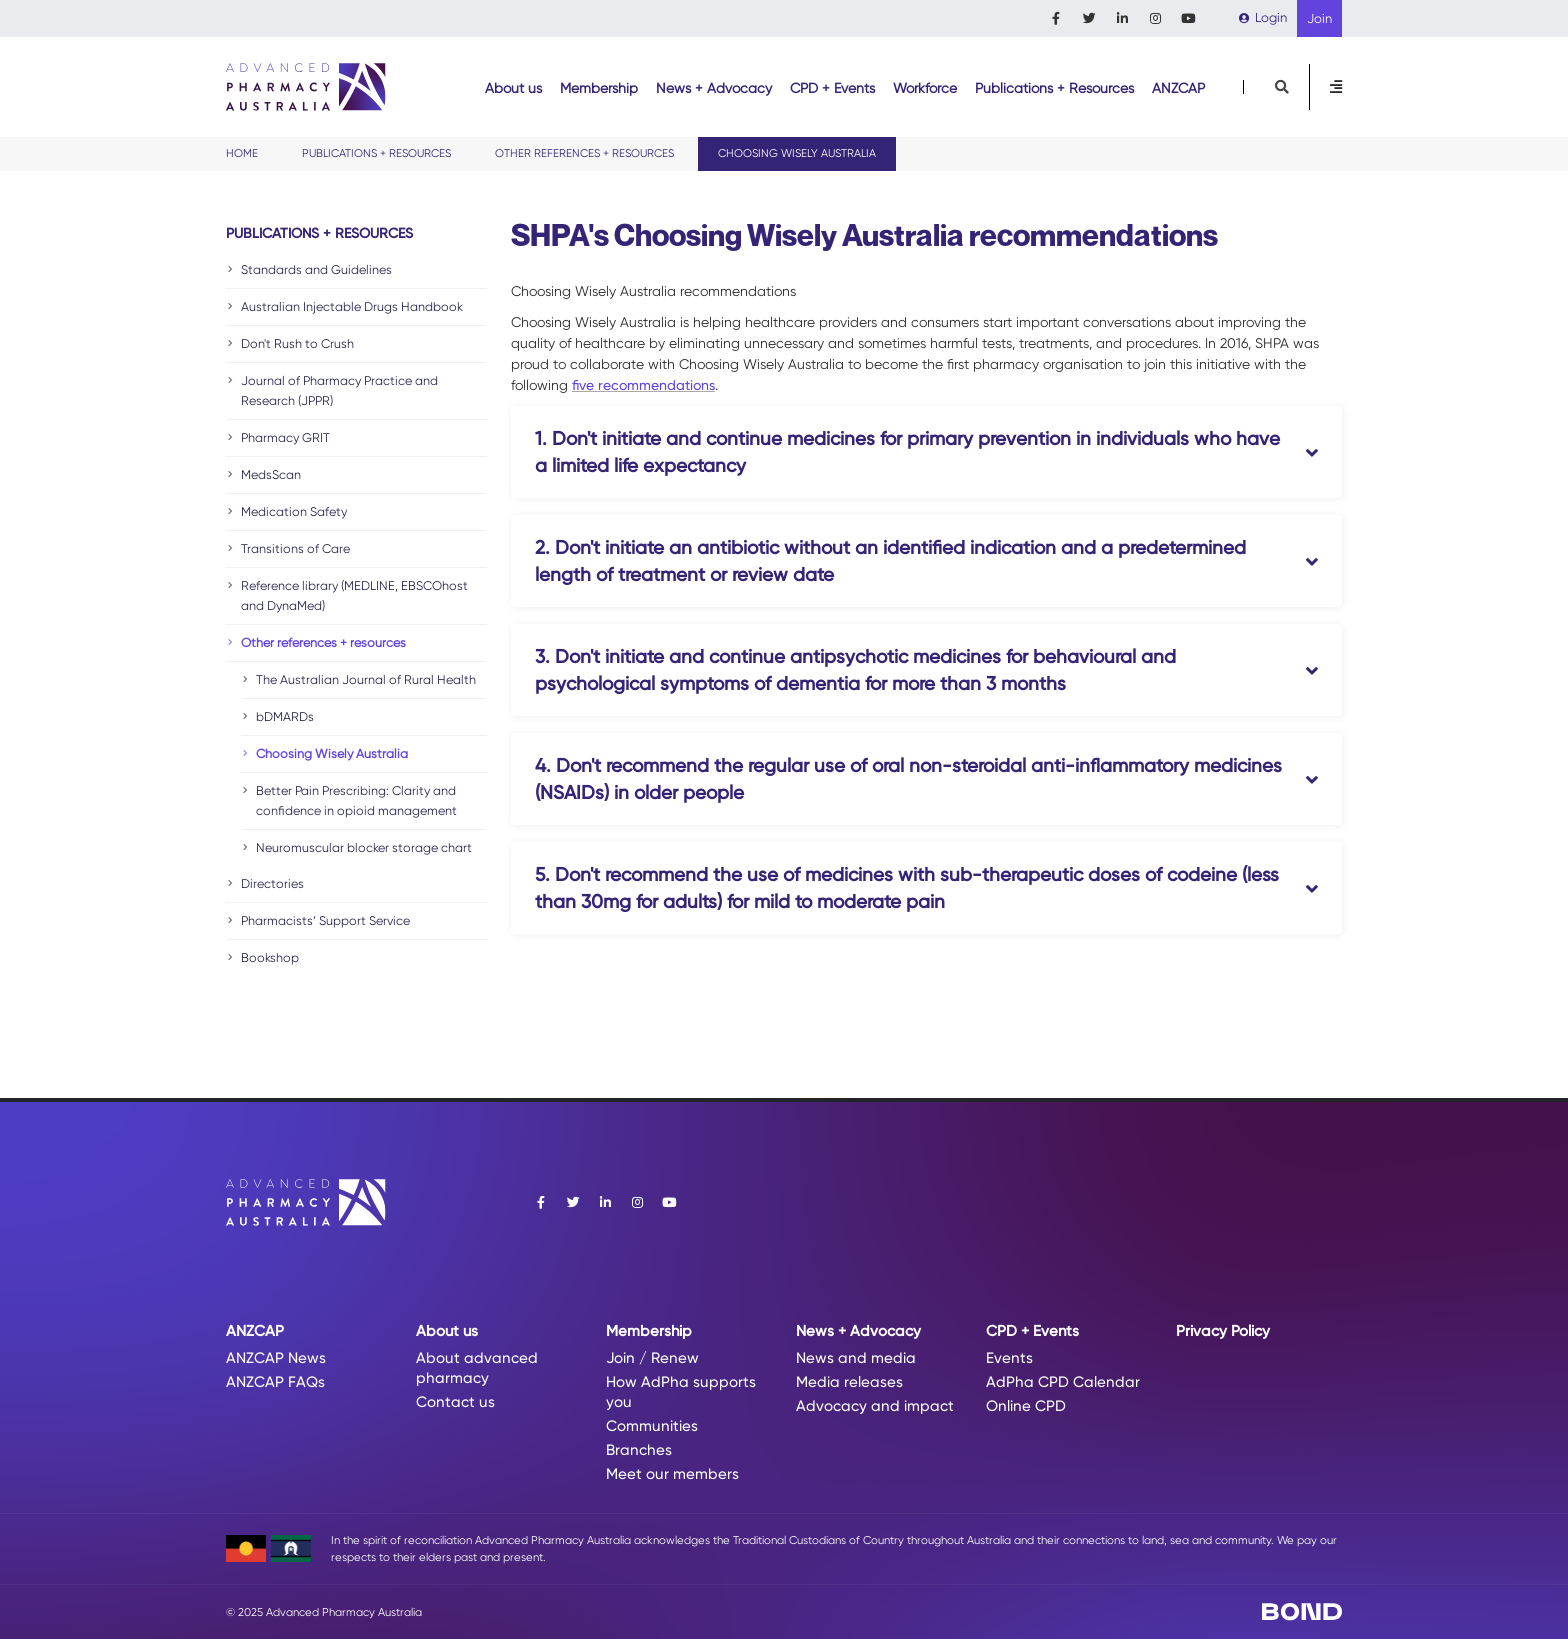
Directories (272, 883)
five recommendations (643, 385)
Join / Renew (652, 1358)
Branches (639, 1450)
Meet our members (672, 1474)
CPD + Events (832, 88)
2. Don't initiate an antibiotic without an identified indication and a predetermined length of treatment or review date (890, 561)
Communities (652, 1426)
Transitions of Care (295, 548)
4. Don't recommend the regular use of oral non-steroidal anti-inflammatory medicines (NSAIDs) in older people (908, 779)
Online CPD (1026, 1406)
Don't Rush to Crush (297, 343)
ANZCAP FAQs (275, 1382)
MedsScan (271, 474)
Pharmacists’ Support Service (325, 920)
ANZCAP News (276, 1358)
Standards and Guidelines (316, 269)
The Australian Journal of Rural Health (366, 679)
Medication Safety (294, 511)
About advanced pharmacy (477, 1368)
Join (1319, 18)
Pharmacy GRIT (285, 437)
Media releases (849, 1382)
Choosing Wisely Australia (332, 753)
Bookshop (270, 957)
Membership (599, 88)
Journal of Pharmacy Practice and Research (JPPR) (339, 390)
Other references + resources (584, 153)
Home (242, 153)
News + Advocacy (714, 88)
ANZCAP (1178, 88)
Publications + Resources (1054, 88)
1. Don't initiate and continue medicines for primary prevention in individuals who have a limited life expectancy (907, 452)
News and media (856, 1358)
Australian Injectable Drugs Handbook (352, 306)
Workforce (925, 88)
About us (513, 88)
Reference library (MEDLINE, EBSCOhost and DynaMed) (354, 595)
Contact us (455, 1402)
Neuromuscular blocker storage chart (364, 847)
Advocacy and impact (875, 1406)
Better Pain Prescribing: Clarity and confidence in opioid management (356, 800)
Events (1009, 1358)
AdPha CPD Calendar (1063, 1382)
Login (1263, 17)
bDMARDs (285, 716)
